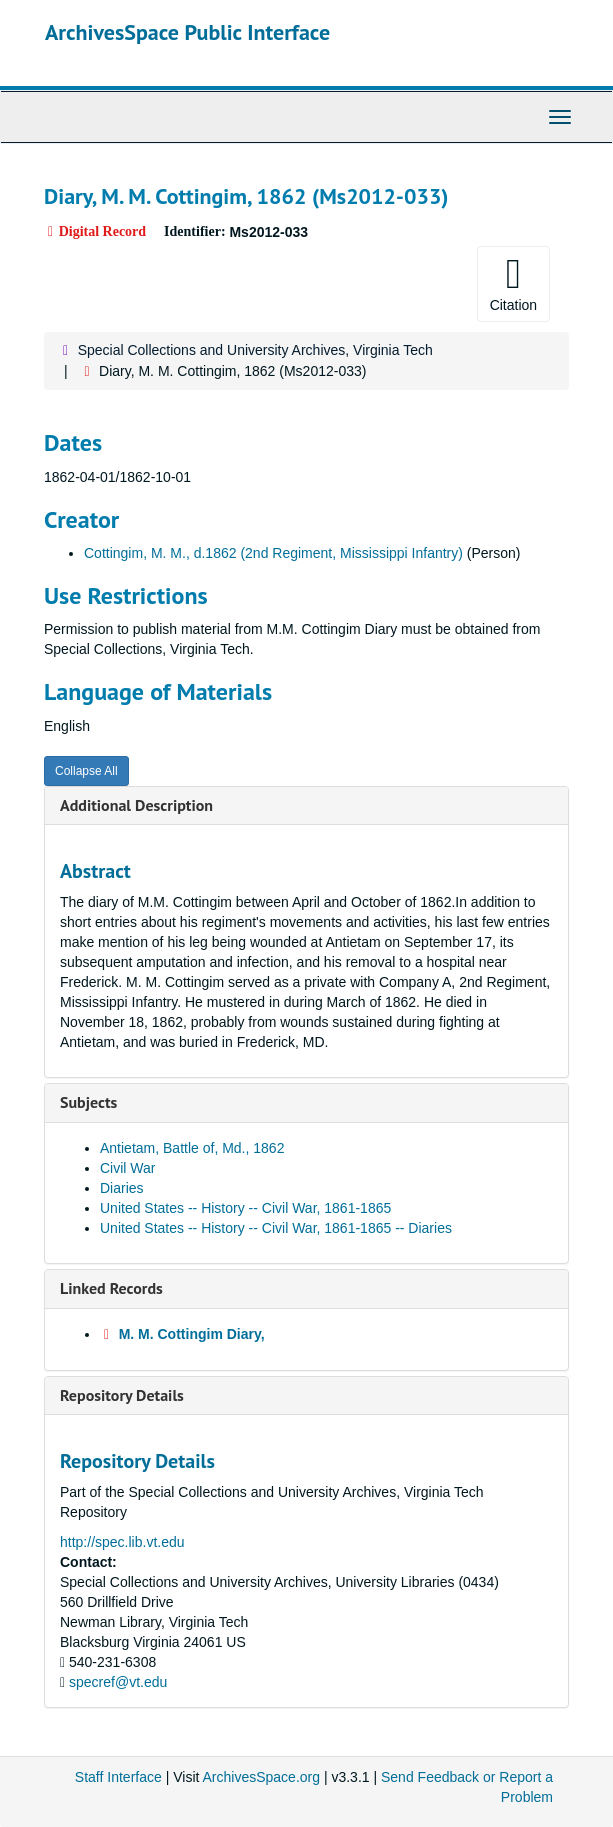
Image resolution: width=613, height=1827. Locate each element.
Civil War (127, 1168)
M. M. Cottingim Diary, (192, 1334)
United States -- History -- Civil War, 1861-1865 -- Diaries (276, 1228)
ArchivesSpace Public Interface (187, 32)
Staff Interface (118, 1777)
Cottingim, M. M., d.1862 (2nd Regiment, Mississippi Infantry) (273, 553)
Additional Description (136, 805)
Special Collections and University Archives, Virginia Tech (255, 350)
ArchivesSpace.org (262, 1777)
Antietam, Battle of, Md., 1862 (192, 1148)
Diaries (122, 1188)
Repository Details (122, 1395)
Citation (513, 283)
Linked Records (111, 1288)
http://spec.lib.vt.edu (122, 1542)
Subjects (88, 1102)
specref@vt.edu (118, 1682)
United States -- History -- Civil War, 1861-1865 (245, 1208)
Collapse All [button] (86, 771)
